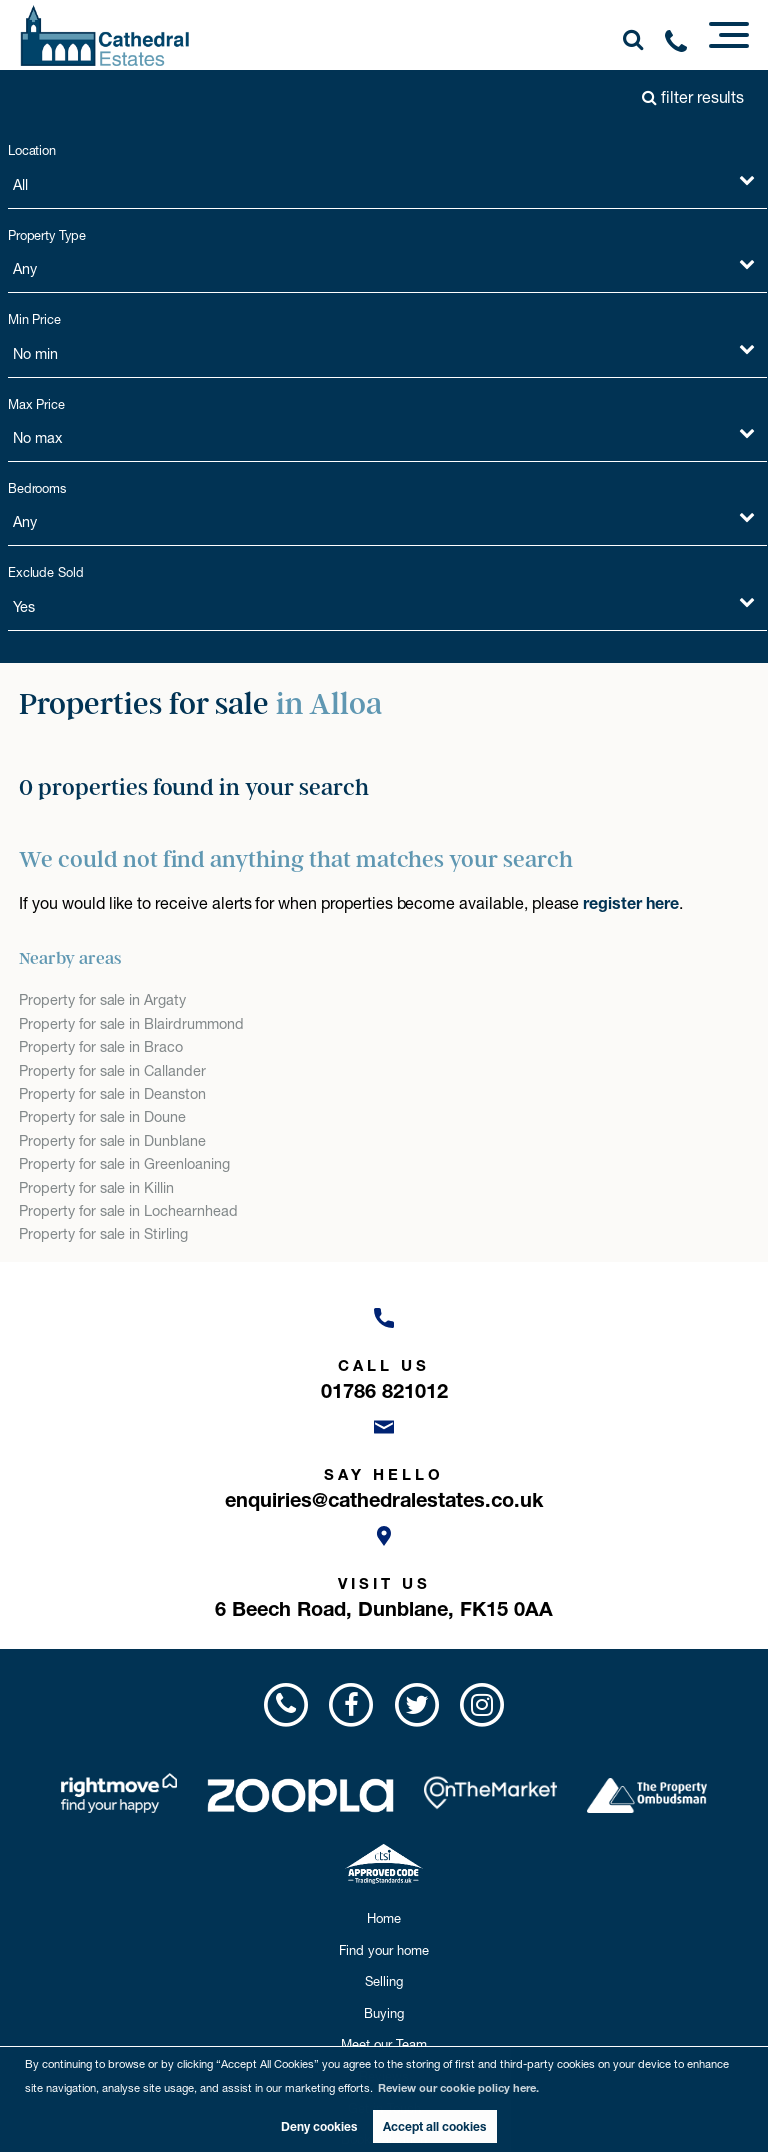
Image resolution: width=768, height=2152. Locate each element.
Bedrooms (37, 488)
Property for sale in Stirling (103, 1234)
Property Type (47, 235)
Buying (384, 2013)
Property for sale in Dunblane (112, 1141)
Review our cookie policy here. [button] (458, 2088)
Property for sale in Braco (101, 1047)
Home (384, 1918)
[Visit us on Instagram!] (481, 1704)
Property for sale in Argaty (102, 1000)
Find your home (384, 1950)
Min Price (35, 319)
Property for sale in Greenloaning (124, 1164)
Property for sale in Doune (102, 1117)
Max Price (37, 404)
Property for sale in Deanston (112, 1094)
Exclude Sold (46, 572)
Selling (384, 1981)
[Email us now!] (384, 1458)
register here (630, 903)
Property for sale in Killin (96, 1188)
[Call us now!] (683, 45)
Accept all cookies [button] (434, 2126)
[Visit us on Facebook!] (351, 1704)
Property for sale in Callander (112, 1071)
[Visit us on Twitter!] (416, 1704)
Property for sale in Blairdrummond (131, 1024)
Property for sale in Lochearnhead (128, 1211)
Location (32, 150)
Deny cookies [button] (319, 2126)
